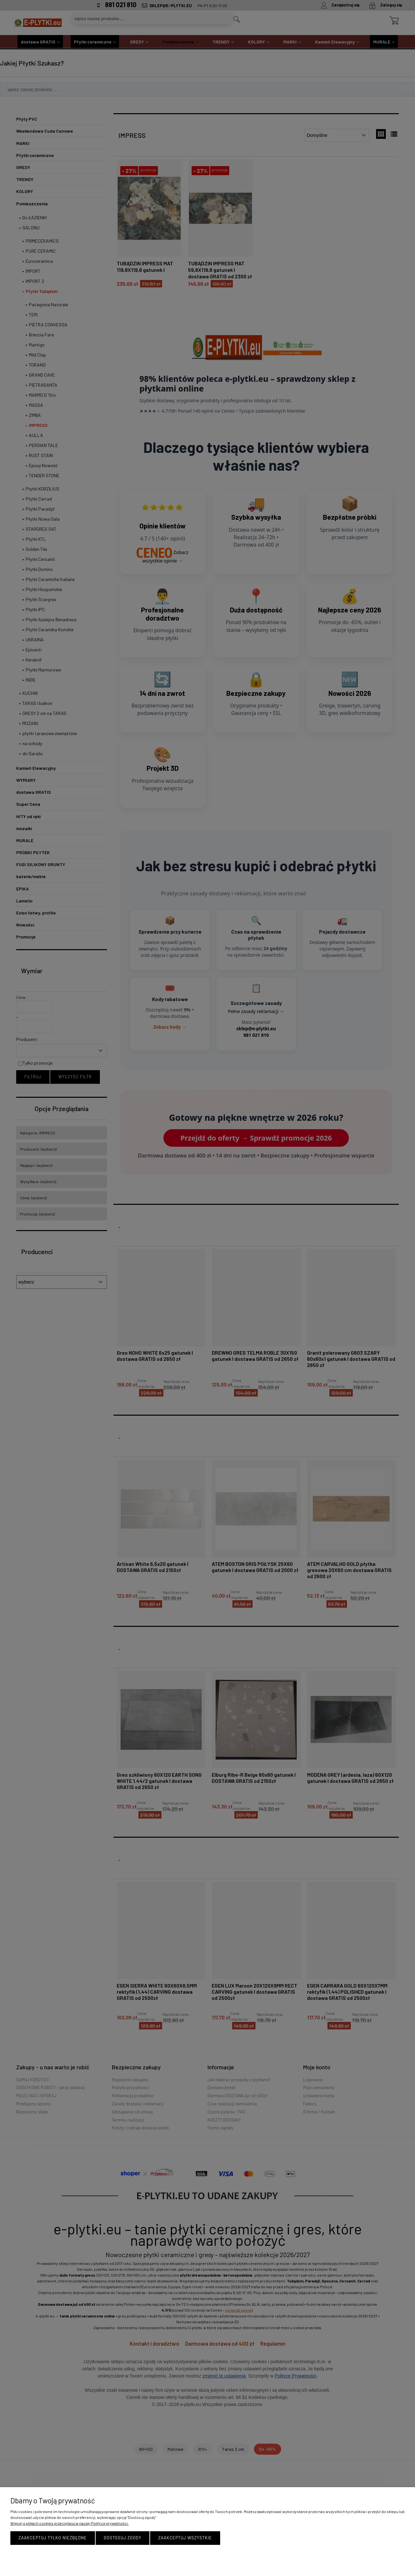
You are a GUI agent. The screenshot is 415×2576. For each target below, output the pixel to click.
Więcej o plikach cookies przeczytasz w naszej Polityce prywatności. (69, 2523)
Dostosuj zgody (122, 2537)
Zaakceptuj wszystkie (185, 2537)
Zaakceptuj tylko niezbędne (52, 2537)
